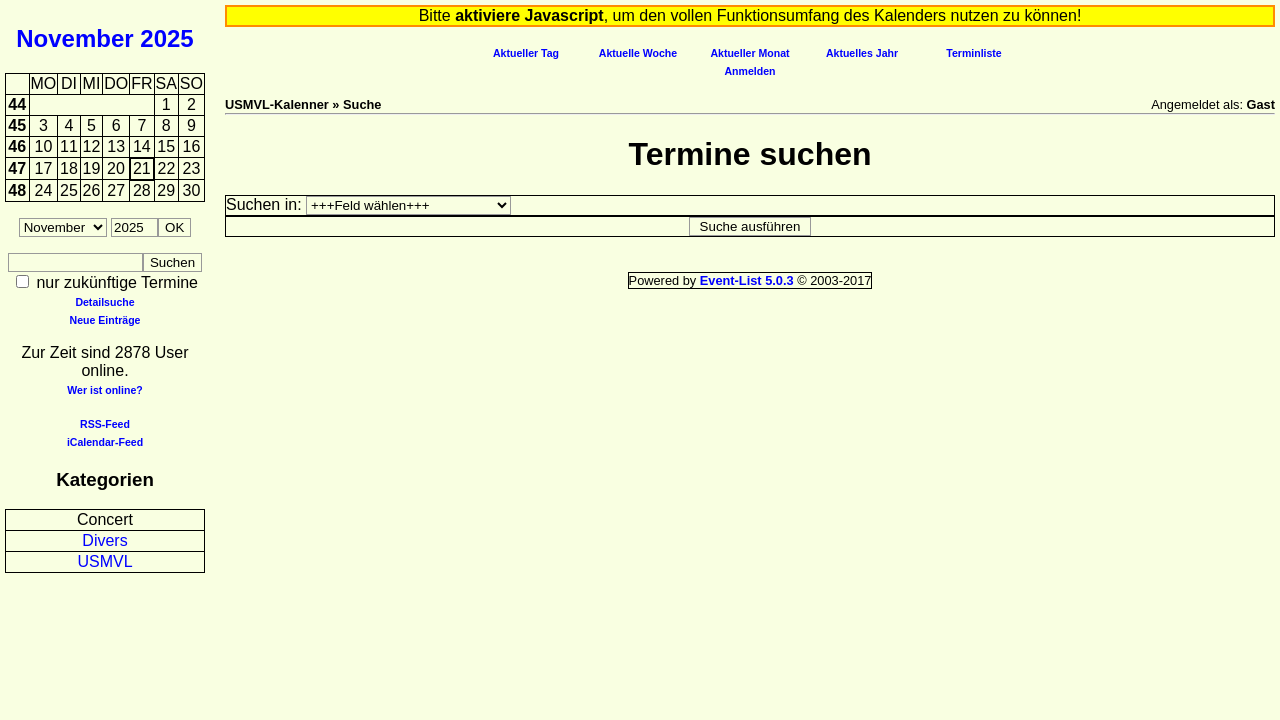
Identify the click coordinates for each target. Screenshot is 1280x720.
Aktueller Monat (749, 53)
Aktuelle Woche (638, 53)
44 (17, 104)
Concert (105, 519)
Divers (104, 540)
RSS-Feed (105, 424)
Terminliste (973, 53)
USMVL (104, 561)
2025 (166, 38)
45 (17, 125)
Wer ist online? (104, 390)
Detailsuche (104, 302)
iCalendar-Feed (105, 442)
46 (17, 146)
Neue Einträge (105, 320)
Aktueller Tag (526, 53)
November (74, 38)
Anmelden (750, 71)
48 (17, 190)
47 (17, 168)
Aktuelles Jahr (862, 53)
